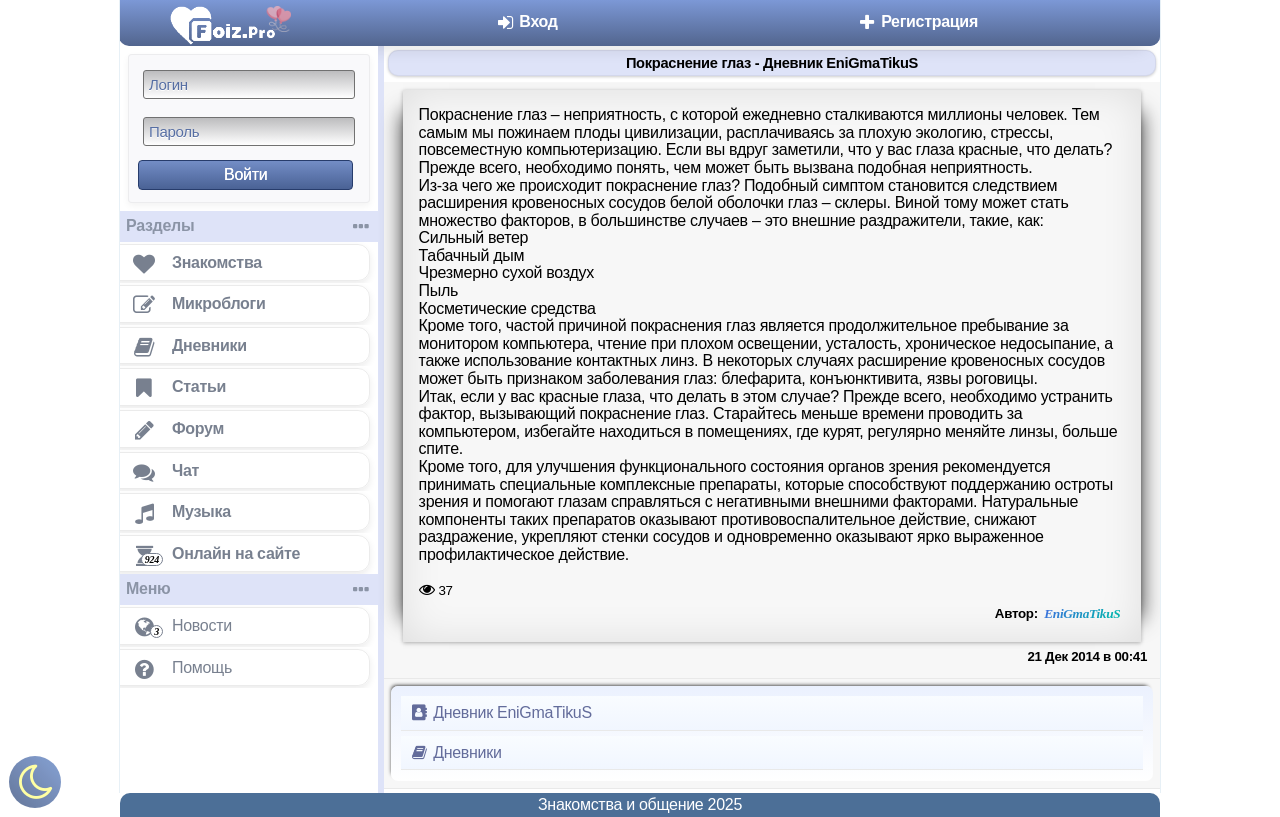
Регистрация (917, 21)
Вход (526, 21)
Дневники (455, 752)
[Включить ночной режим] (35, 786)
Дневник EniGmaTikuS (500, 712)
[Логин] (249, 84)
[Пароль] (249, 131)
